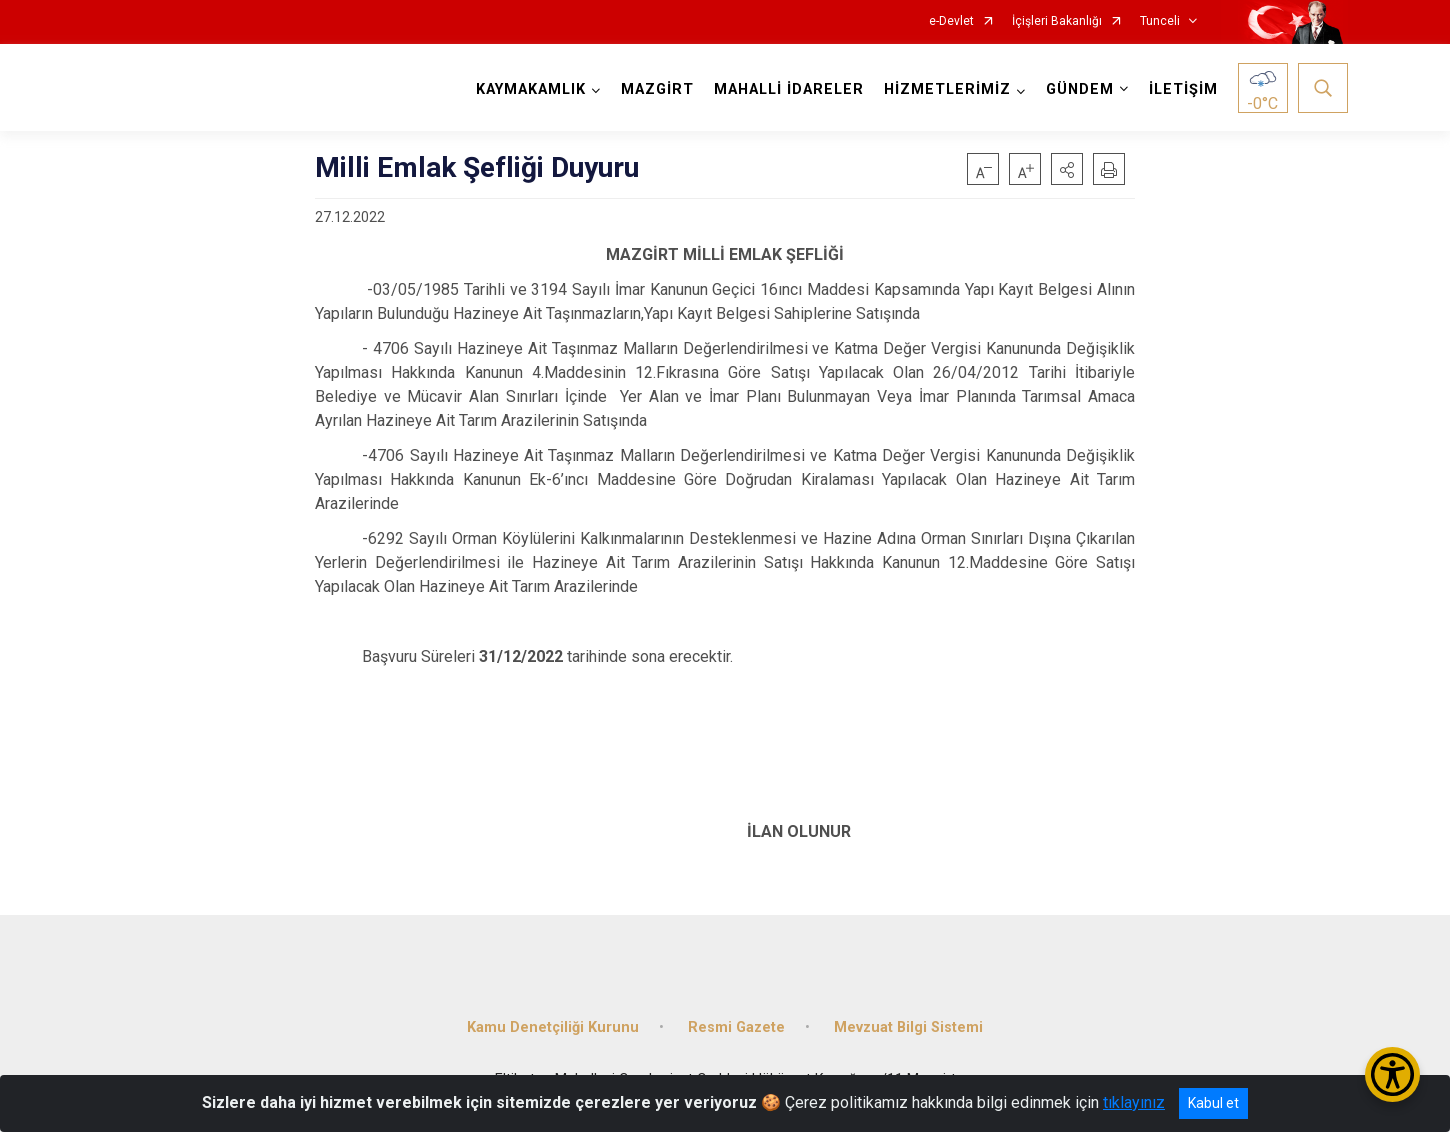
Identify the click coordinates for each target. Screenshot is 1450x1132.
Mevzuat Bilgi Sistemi (908, 1027)
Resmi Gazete (736, 1027)
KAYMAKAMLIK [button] (531, 89)
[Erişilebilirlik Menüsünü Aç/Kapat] (1392, 1074)
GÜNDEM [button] (1080, 89)
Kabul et (1213, 1103)
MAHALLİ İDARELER (789, 89)
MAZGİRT (657, 89)
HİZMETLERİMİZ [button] (947, 89)
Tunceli (1160, 21)
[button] (1067, 169)
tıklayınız (1134, 1102)
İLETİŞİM (1183, 89)
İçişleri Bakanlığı (1057, 21)
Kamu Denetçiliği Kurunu (553, 1027)
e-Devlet (951, 21)
